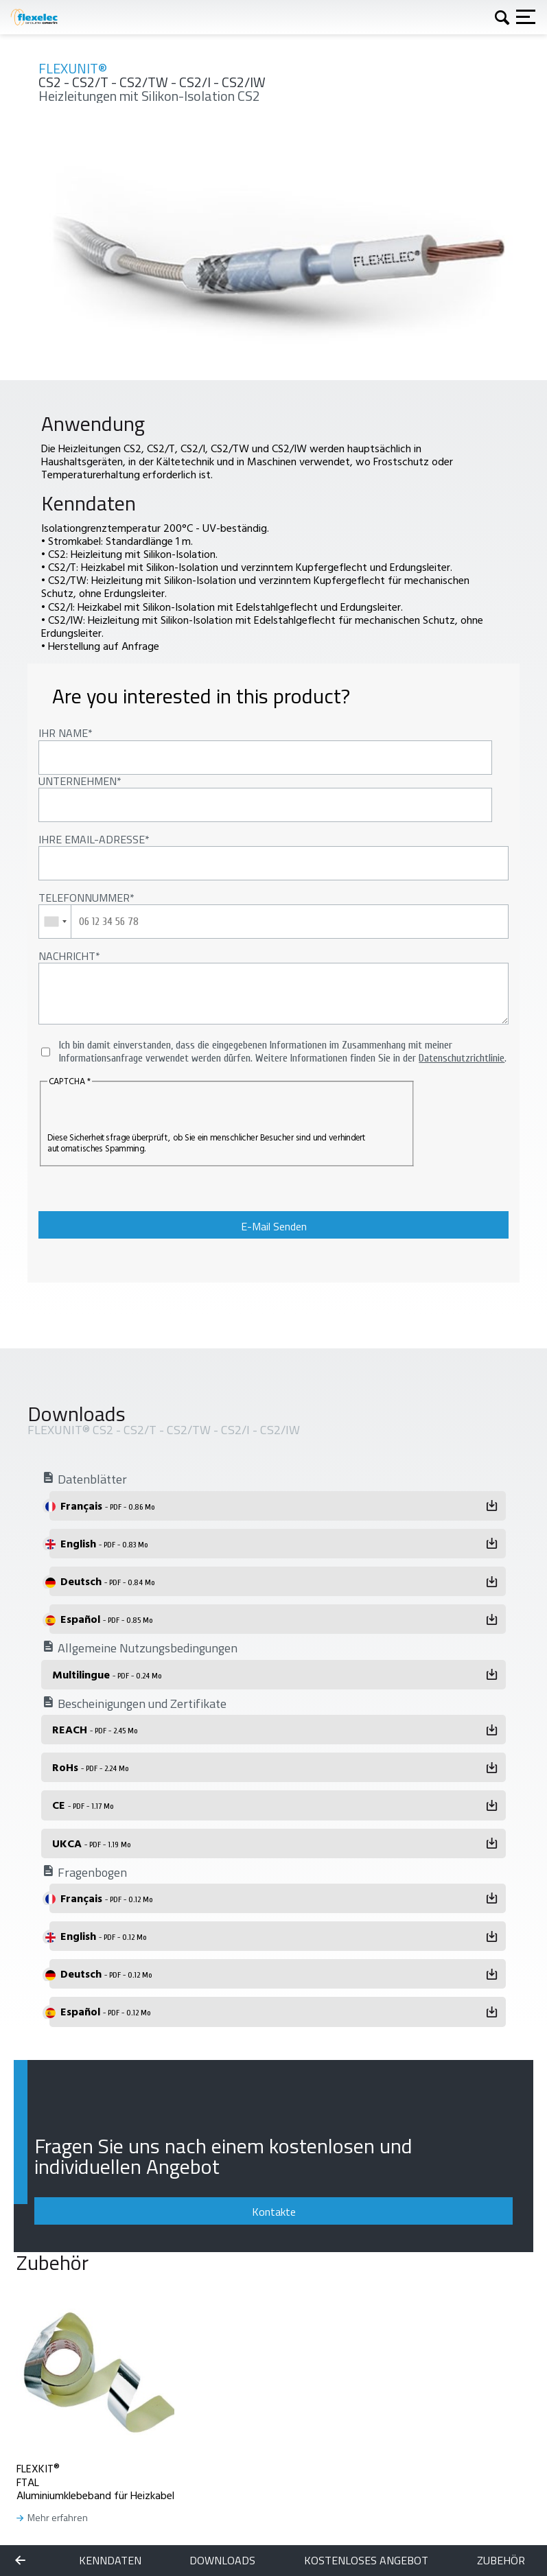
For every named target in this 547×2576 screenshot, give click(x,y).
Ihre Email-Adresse (91, 839)
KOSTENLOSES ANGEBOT (366, 2560)
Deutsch (107, 1581)
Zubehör (501, 2560)
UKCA (91, 1843)
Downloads (222, 2560)
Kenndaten (110, 2560)
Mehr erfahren (57, 2518)
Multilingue (106, 1674)
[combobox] (55, 921)
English (104, 1543)
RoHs (90, 1767)
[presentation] (130, 1111)
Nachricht (66, 956)
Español (106, 1619)
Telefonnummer (84, 897)
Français (107, 1505)
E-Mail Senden (274, 1226)
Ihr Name (63, 733)
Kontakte (274, 2211)
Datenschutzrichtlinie (461, 1058)
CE (82, 1804)
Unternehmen (77, 781)
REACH (94, 1729)
